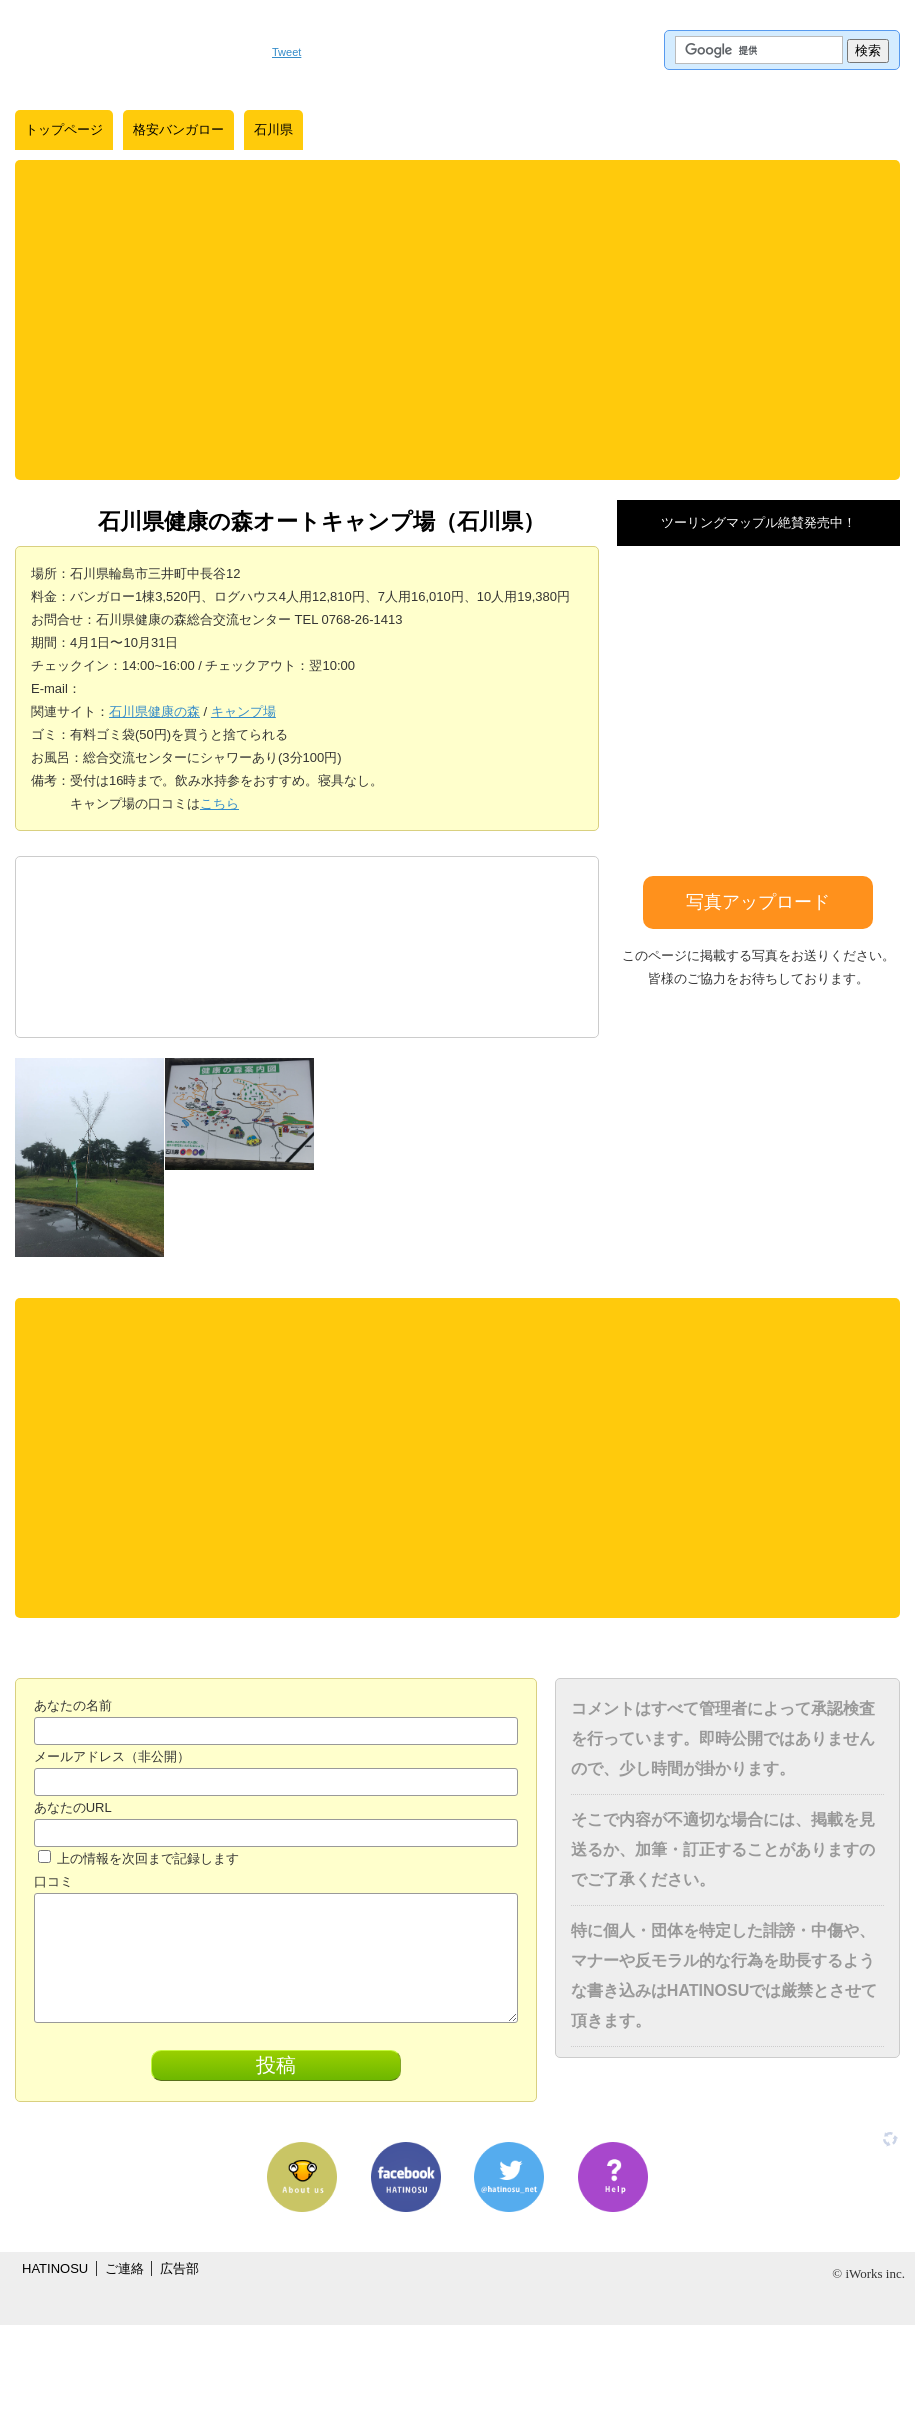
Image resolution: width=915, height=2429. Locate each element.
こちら (219, 803)
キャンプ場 (243, 711)
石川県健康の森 (154, 711)
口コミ (53, 1881)
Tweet (286, 52)
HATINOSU (55, 2268)
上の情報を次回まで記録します (139, 1858)
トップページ (64, 129)
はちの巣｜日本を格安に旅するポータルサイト (133, 50)
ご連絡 (124, 2268)
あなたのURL (73, 1807)
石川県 (273, 129)
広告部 (179, 2268)
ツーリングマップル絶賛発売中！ (758, 522)
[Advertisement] (458, 320)
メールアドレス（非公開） (112, 1756)
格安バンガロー (178, 129)
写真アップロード (758, 902)
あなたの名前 (73, 1705)
